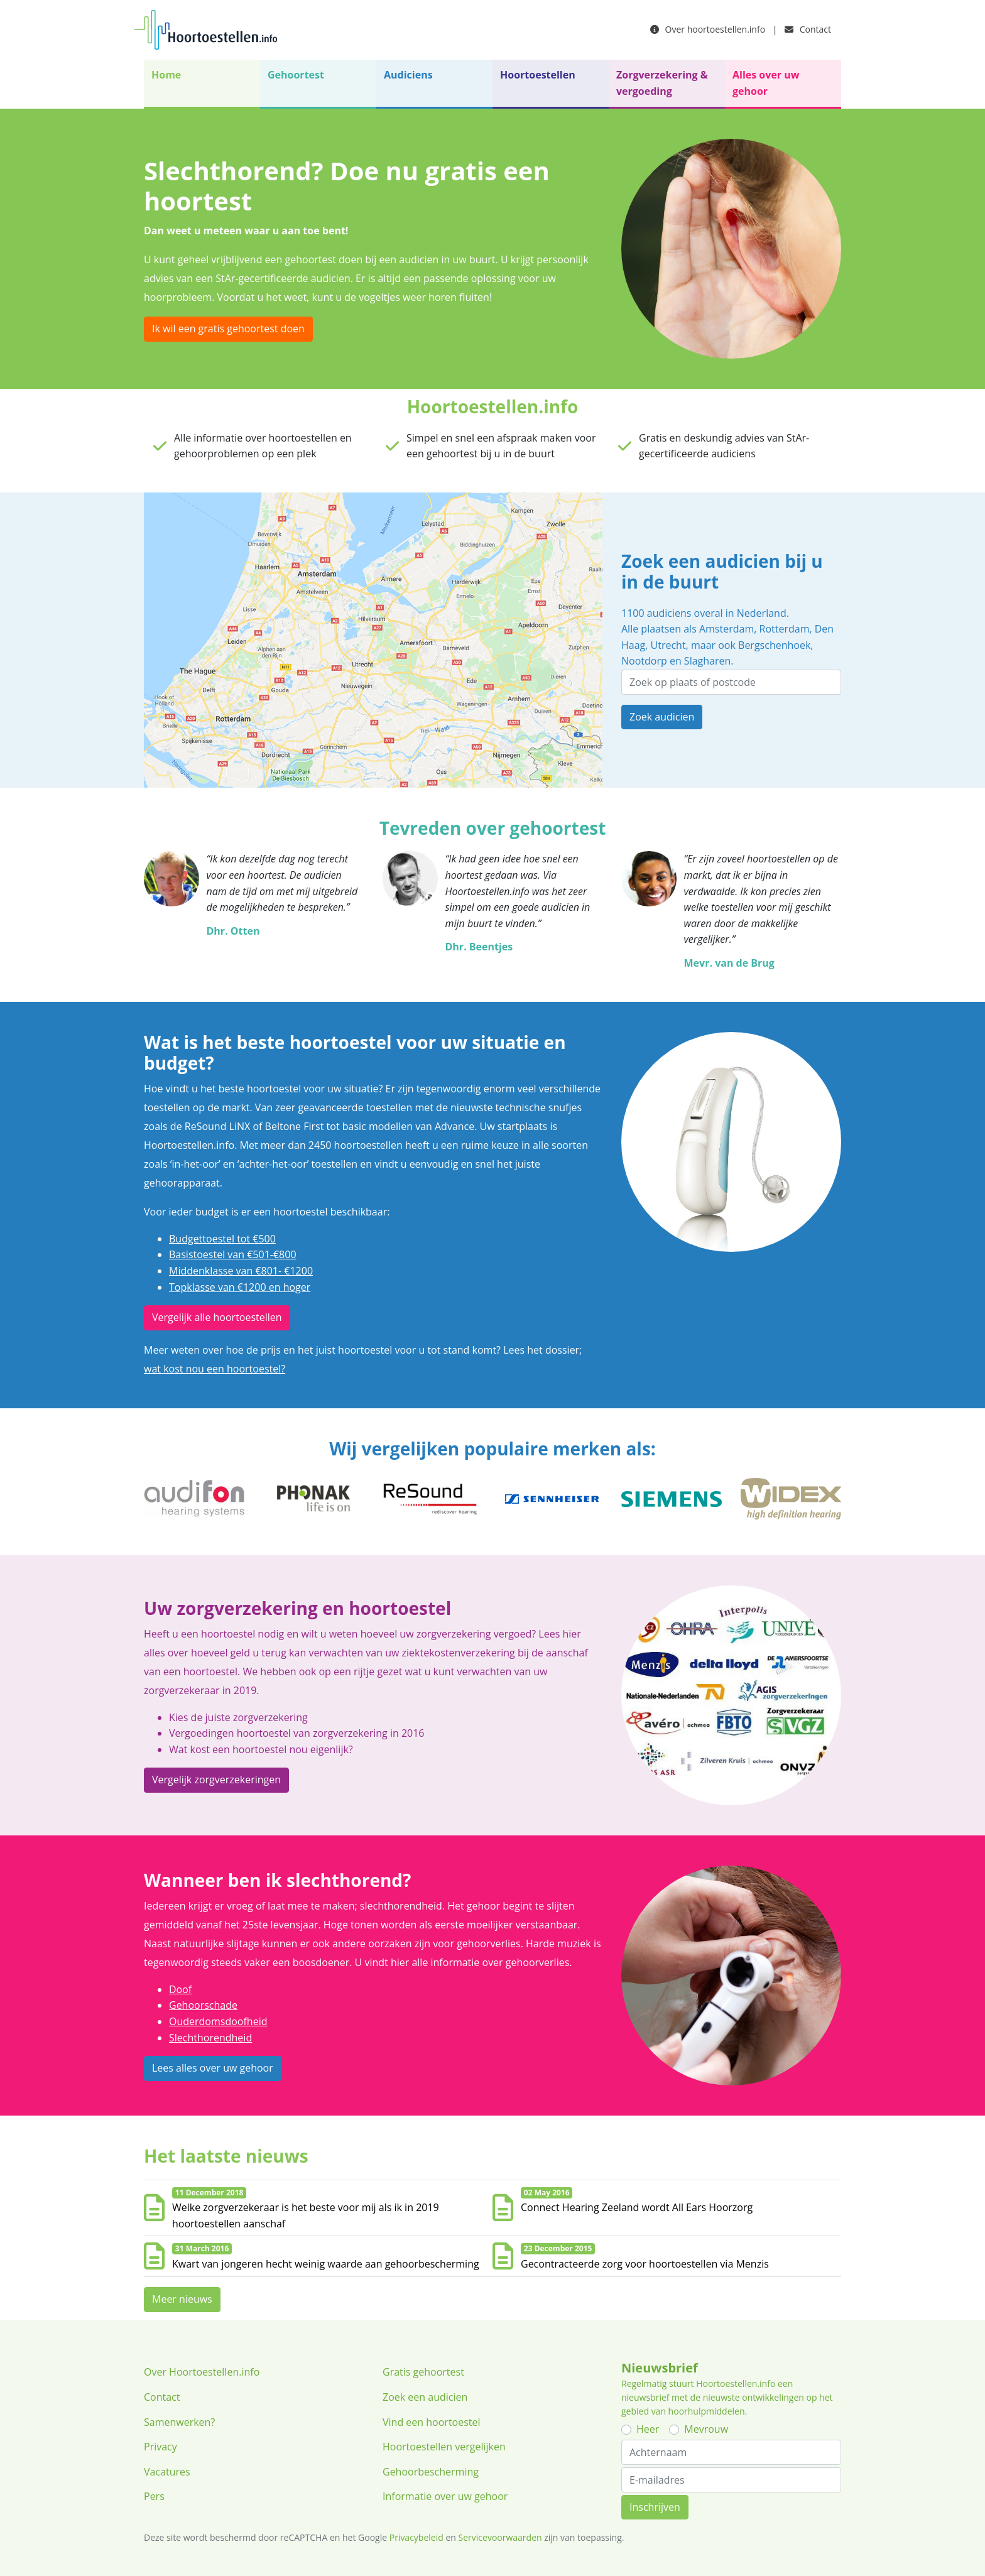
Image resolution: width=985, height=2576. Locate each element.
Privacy (160, 2447)
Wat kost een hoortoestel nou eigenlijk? (261, 1749)
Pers (154, 2496)
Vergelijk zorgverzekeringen (216, 1779)
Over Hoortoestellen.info (201, 2372)
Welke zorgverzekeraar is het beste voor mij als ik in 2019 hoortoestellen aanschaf (305, 2215)
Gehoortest (296, 75)
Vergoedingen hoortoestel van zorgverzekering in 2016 (297, 1733)
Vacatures (167, 2472)
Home (166, 75)
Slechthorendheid (210, 2038)
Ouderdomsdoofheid (218, 2021)
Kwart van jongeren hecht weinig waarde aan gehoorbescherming (325, 2264)
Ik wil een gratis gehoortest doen (228, 328)
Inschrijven (654, 2507)
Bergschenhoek (774, 645)
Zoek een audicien (425, 2397)
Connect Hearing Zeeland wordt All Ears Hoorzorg (637, 2207)
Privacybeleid (416, 2537)
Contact (808, 29)
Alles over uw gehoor (765, 83)
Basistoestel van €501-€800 (233, 1254)
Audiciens (408, 75)
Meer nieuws (182, 2299)
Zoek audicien (661, 717)
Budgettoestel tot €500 (222, 1239)
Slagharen (707, 661)
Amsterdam (726, 629)
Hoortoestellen (537, 75)
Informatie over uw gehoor (445, 2496)
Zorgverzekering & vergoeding (662, 83)
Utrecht (668, 645)
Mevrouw (706, 2429)
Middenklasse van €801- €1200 (241, 1271)
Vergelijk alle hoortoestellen (217, 1317)
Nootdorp (644, 661)
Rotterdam (784, 629)
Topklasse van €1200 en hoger (239, 1287)
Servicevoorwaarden (500, 2537)
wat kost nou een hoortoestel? (214, 1369)
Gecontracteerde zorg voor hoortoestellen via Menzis (645, 2264)
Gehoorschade (203, 2005)
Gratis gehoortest (423, 2372)
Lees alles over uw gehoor (212, 2068)
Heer (647, 2429)
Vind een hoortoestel (432, 2422)
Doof (180, 1989)
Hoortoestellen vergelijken (444, 2447)
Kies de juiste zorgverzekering (238, 1717)
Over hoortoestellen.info (707, 29)
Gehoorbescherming (431, 2472)
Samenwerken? (179, 2422)
